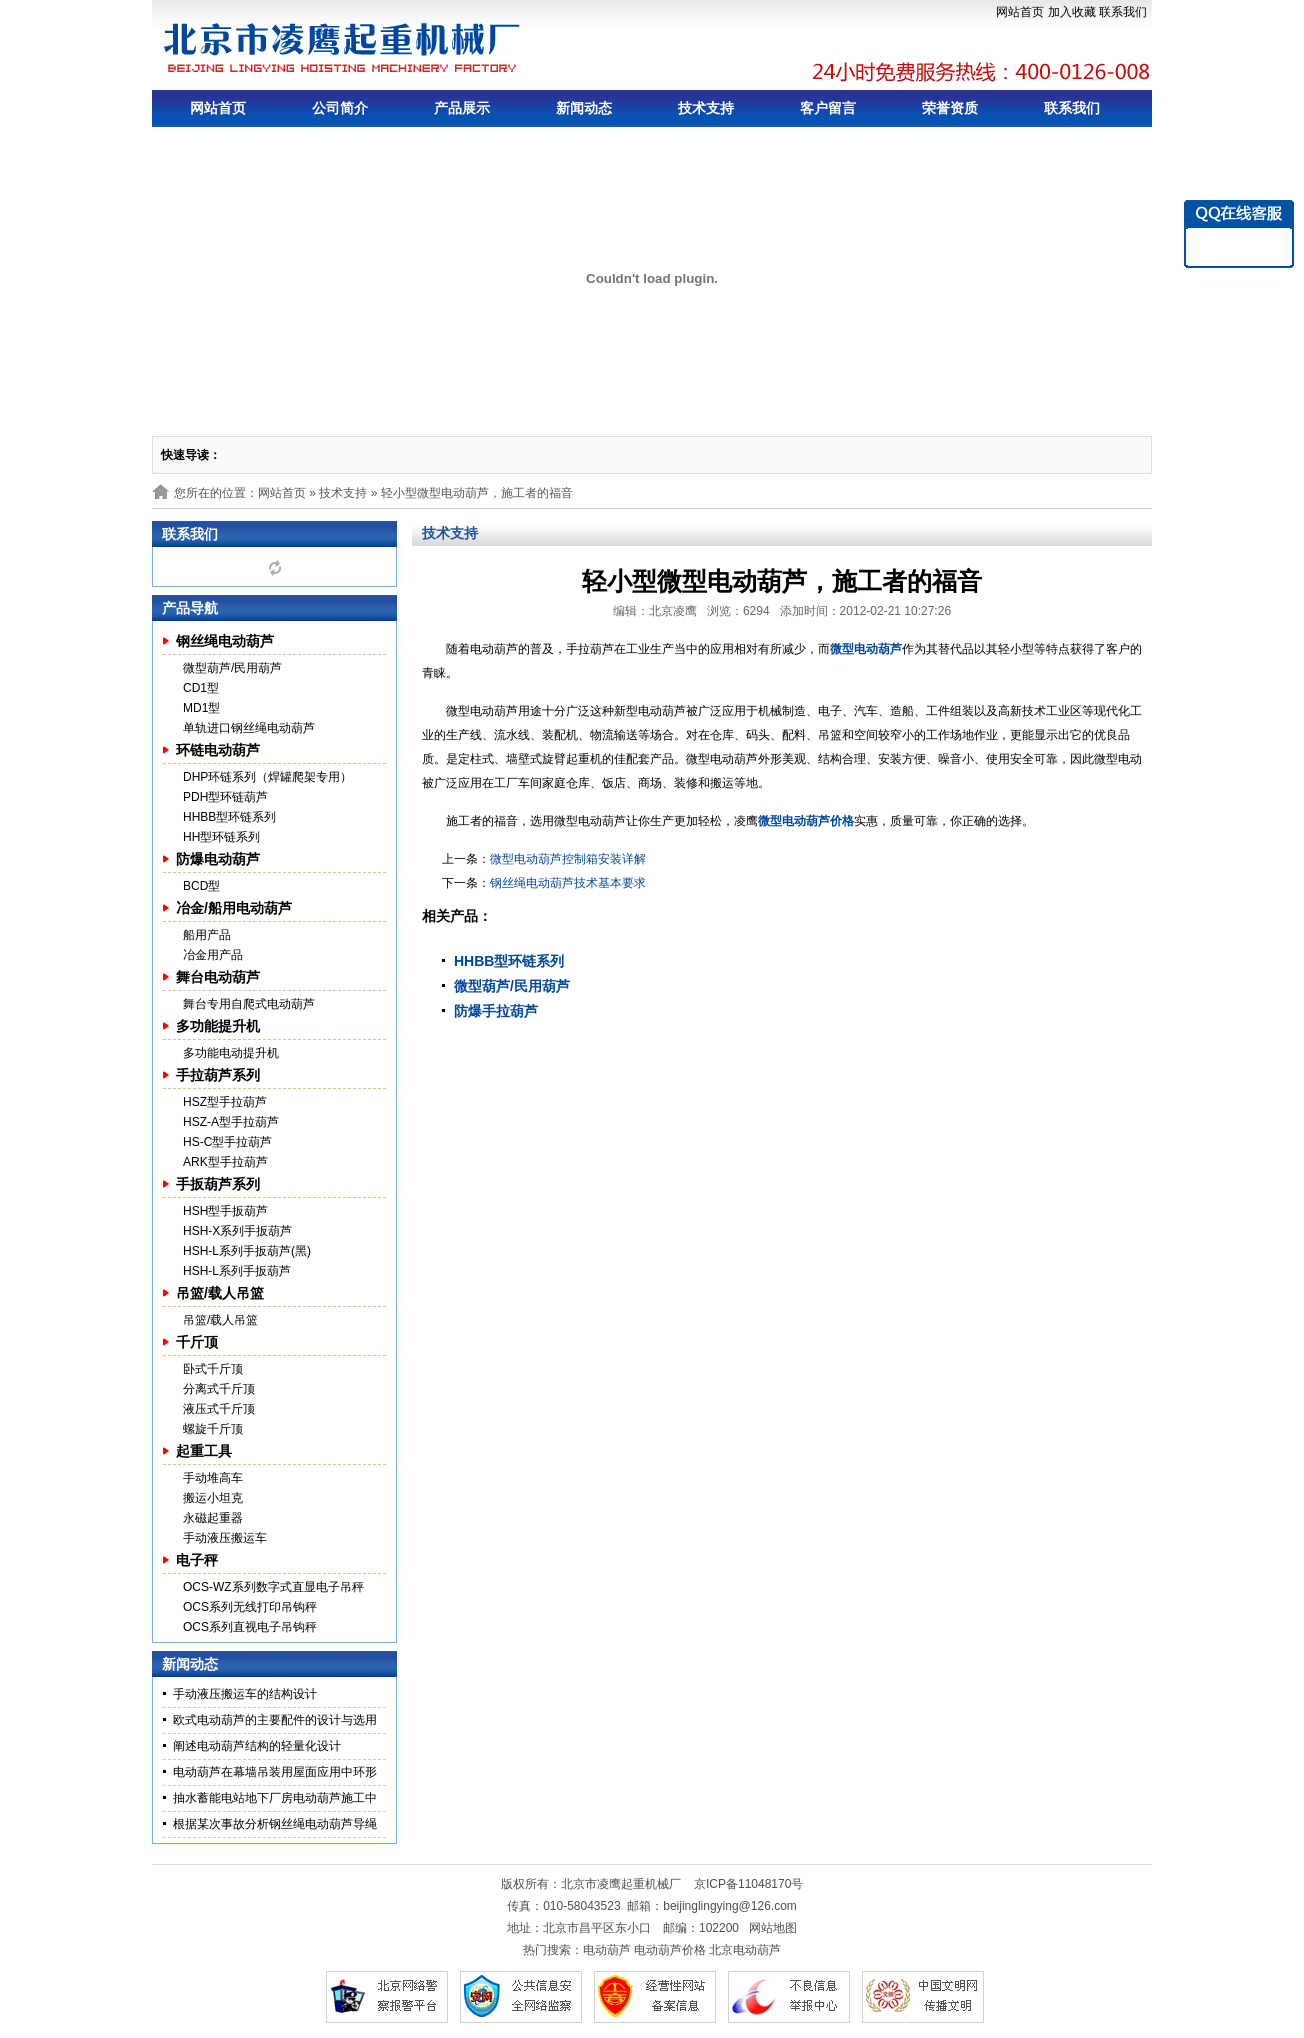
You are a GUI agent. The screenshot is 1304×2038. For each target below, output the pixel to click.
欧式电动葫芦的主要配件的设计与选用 (275, 1720)
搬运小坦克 (213, 1498)
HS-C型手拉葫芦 (227, 1142)
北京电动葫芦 (745, 1950)
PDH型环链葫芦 (225, 797)
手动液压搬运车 (225, 1538)
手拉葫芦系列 (218, 1075)
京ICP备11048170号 (748, 1884)
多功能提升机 (218, 1026)
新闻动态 (584, 108)
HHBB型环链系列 (229, 817)
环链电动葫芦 (218, 750)
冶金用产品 (213, 955)
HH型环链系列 (221, 837)
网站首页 (1020, 12)
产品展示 (462, 108)
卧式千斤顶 (213, 1369)
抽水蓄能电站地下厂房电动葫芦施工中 (275, 1798)
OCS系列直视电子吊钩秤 (250, 1627)
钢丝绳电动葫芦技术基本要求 (568, 883)
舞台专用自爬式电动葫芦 (249, 1004)
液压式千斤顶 (219, 1409)
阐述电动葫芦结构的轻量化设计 (257, 1746)
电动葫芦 (607, 1950)
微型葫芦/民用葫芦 (232, 668)
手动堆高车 (213, 1478)
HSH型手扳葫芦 (225, 1211)
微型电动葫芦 (866, 649)
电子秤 (197, 1560)
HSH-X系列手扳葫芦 (237, 1231)
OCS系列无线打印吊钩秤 (250, 1607)
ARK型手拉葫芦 (225, 1162)
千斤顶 (197, 1342)
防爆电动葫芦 (218, 859)
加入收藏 (1072, 12)
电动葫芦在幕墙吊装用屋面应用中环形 (275, 1772)
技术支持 (706, 108)
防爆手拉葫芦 (496, 1011)
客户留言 (828, 108)
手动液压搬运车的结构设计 (245, 1694)
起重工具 (204, 1451)
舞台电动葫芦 (218, 977)
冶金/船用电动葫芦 (234, 908)
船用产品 (207, 935)
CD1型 (201, 688)
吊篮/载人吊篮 (220, 1293)
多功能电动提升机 (231, 1053)
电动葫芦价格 (670, 1950)
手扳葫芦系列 (218, 1184)
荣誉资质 (950, 108)
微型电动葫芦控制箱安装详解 (568, 859)
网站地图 (773, 1928)
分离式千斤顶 (219, 1389)
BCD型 (201, 886)
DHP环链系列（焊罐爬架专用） (267, 777)
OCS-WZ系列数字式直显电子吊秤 (273, 1587)
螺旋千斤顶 (213, 1429)
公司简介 (340, 108)
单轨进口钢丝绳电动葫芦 (249, 728)
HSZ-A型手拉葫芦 (231, 1122)
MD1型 (201, 708)
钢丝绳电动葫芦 (225, 641)
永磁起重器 (213, 1518)
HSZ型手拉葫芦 (225, 1102)
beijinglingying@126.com (730, 1906)
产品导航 (190, 608)
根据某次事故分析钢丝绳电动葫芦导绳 (275, 1824)
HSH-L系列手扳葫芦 (237, 1271)
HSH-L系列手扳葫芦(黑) (247, 1251)
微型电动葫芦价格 (806, 821)
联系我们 (1123, 12)
